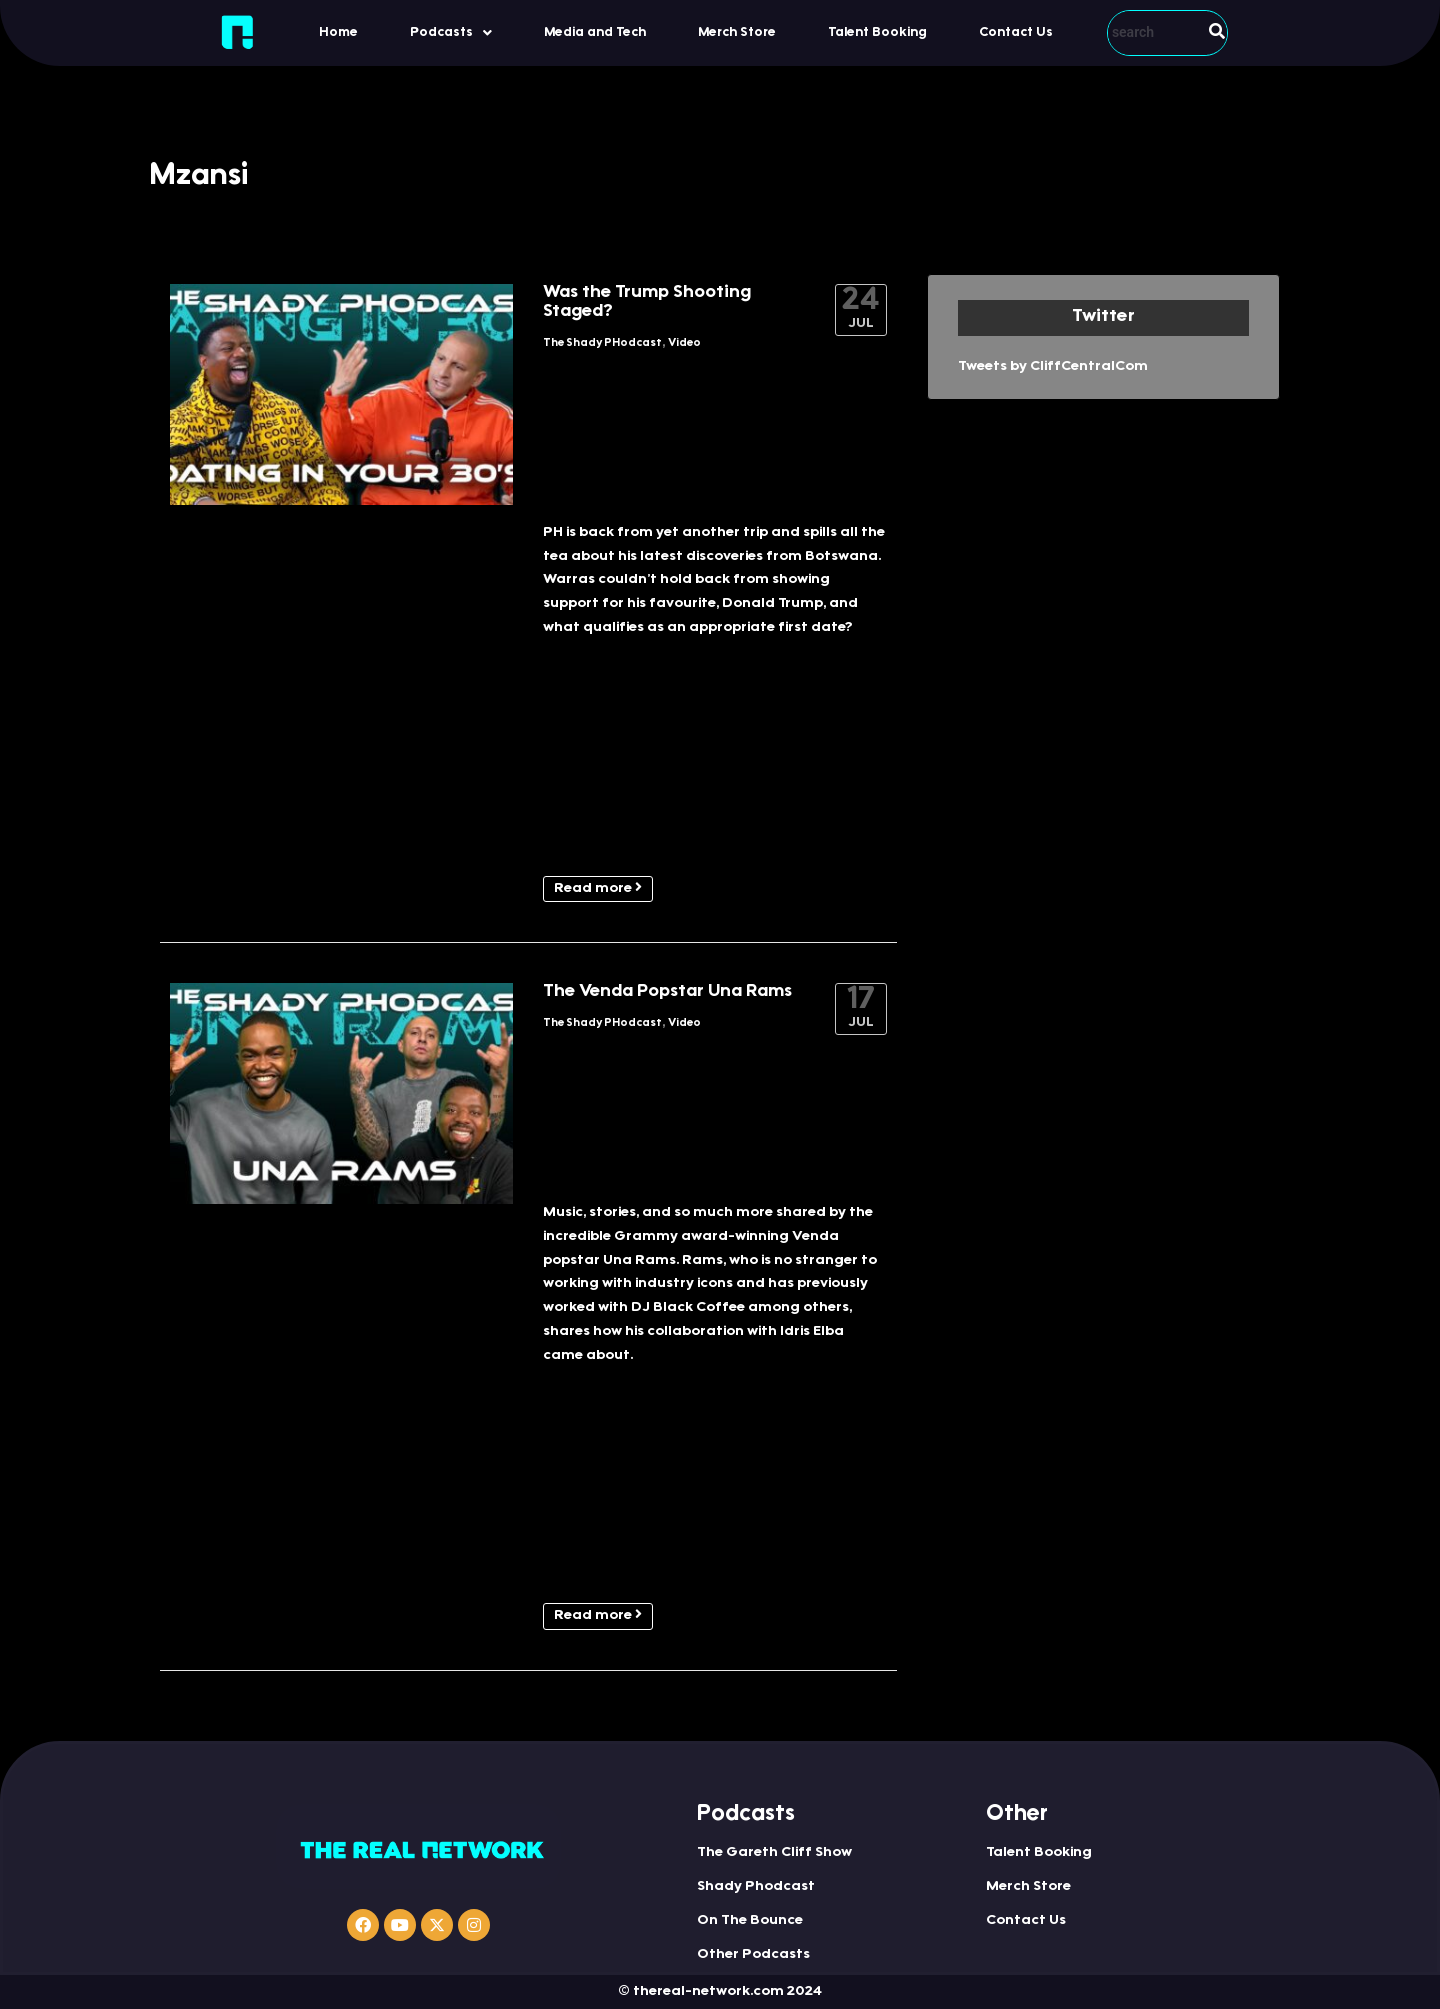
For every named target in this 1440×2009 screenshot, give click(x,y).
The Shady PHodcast (602, 343)
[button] (451, 32)
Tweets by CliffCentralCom (1053, 367)
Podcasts (451, 33)
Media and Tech (595, 32)
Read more (598, 888)
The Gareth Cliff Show (774, 1853)
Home (338, 32)
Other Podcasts (753, 1955)
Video (684, 343)
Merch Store (737, 32)
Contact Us (1016, 32)
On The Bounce (750, 1921)
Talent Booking (877, 32)
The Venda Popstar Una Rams (667, 992)
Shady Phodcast (756, 1887)
